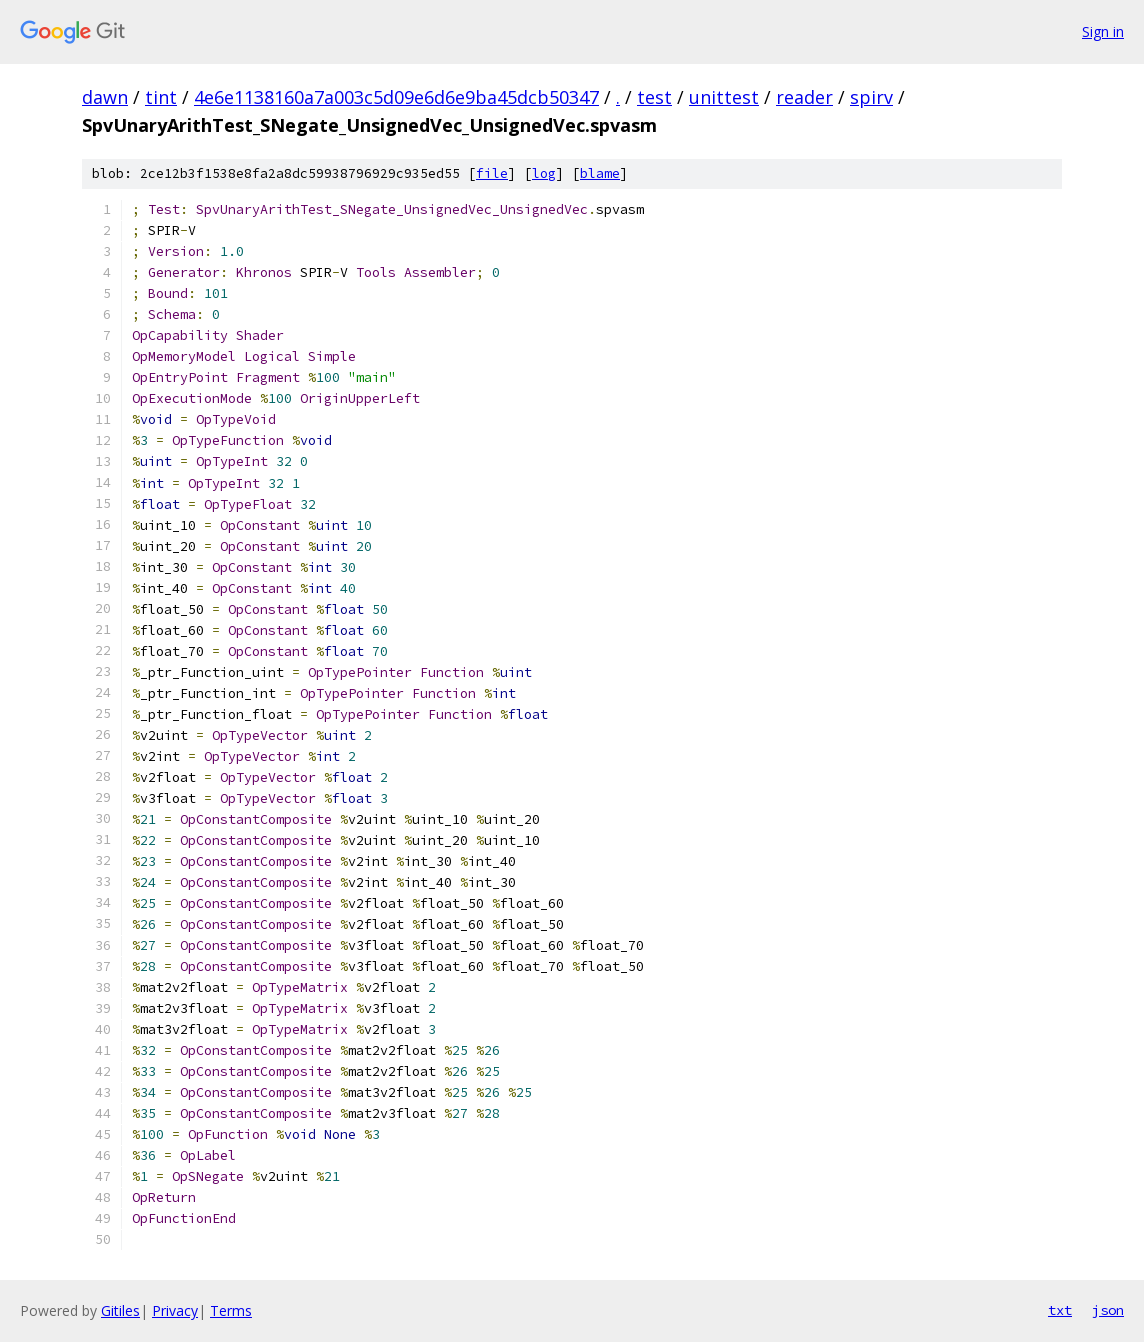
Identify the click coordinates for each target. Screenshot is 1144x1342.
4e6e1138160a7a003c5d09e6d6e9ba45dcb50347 (396, 97)
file (492, 173)
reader (804, 97)
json (1108, 1310)
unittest (724, 97)
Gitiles (120, 1310)
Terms (231, 1310)
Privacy (175, 1310)
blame (600, 173)
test (654, 97)
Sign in (1103, 31)
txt (1060, 1310)
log (544, 173)
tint (161, 97)
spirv (871, 97)
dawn (105, 97)
